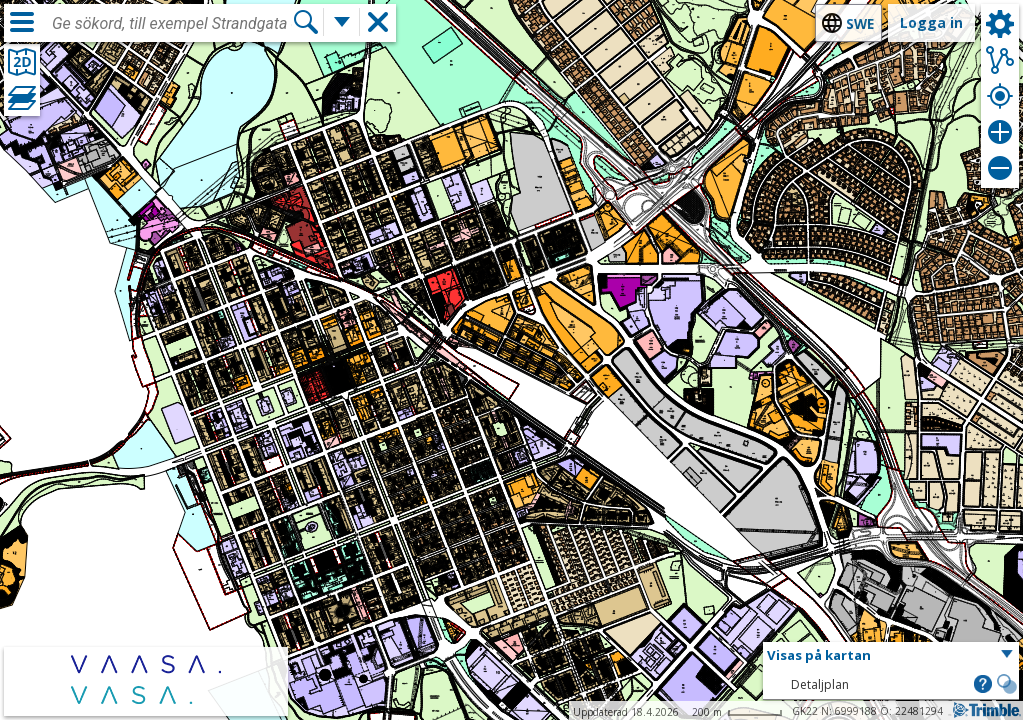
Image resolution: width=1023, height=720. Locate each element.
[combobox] (172, 24)
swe (860, 23)
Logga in (931, 22)
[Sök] (306, 22)
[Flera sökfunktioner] (342, 22)
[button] (891, 656)
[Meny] (22, 22)
